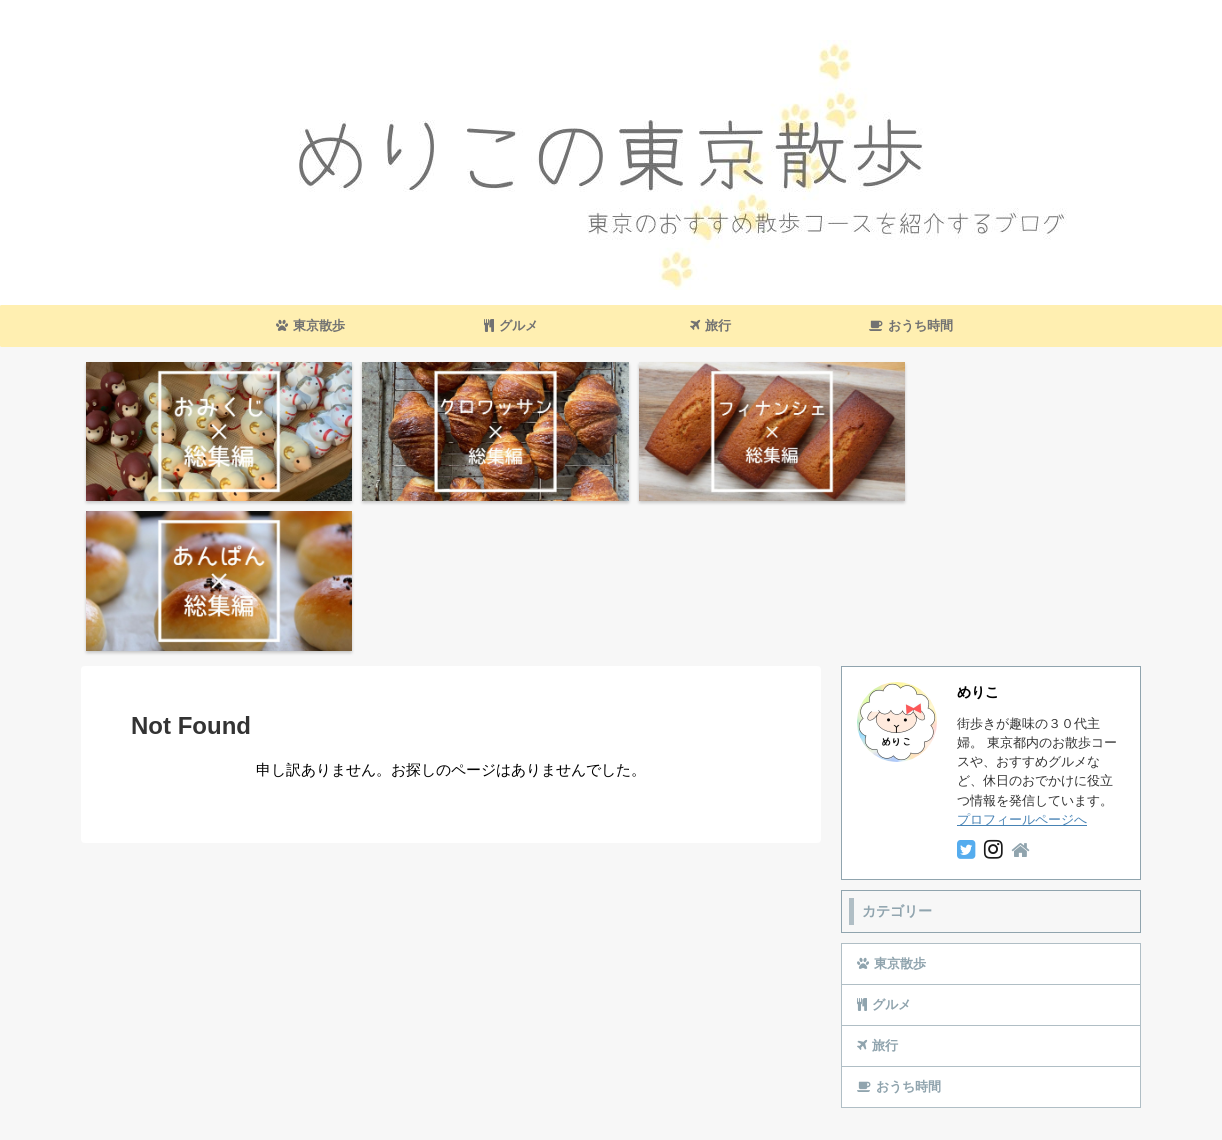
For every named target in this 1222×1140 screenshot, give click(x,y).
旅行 (710, 325)
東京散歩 (310, 325)
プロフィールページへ (1022, 663)
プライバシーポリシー (658, 1062)
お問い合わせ (541, 1062)
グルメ (511, 325)
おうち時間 (911, 325)
